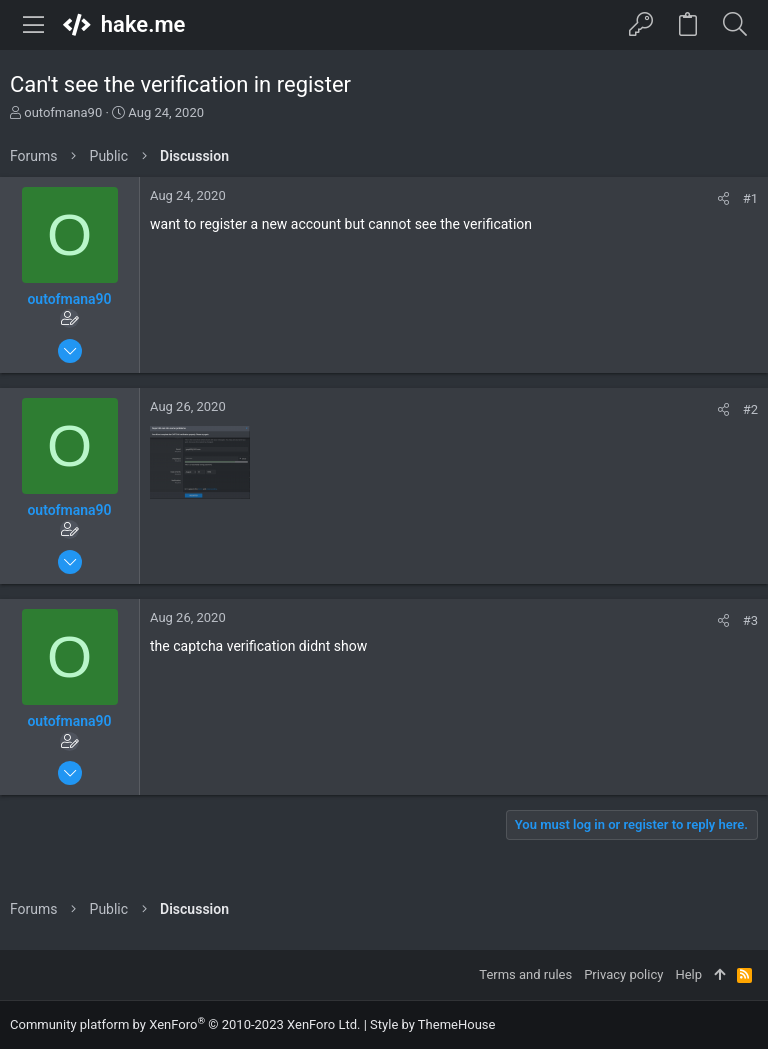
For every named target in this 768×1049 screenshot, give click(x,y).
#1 (750, 198)
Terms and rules (525, 974)
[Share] (723, 198)
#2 (750, 409)
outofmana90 (63, 112)
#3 (750, 620)
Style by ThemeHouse (432, 1024)
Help (688, 974)
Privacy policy (623, 974)
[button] (34, 25)
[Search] (734, 25)
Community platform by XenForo (185, 1024)
